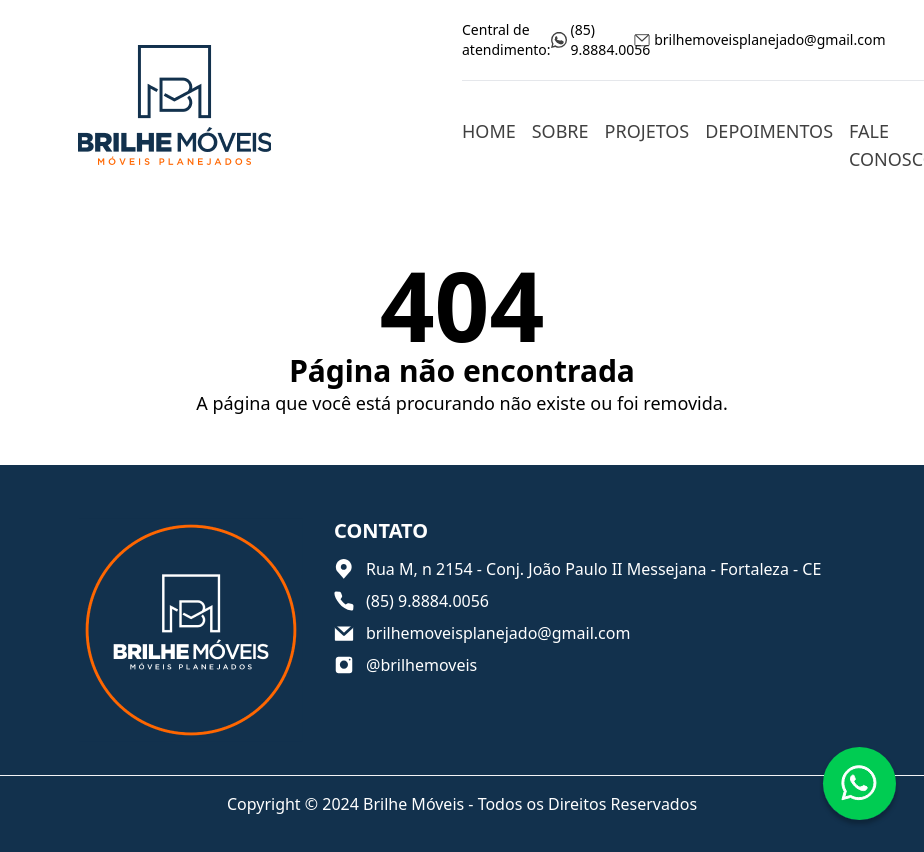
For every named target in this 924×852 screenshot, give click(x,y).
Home (489, 131)
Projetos (647, 131)
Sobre (560, 131)
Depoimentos (769, 131)
